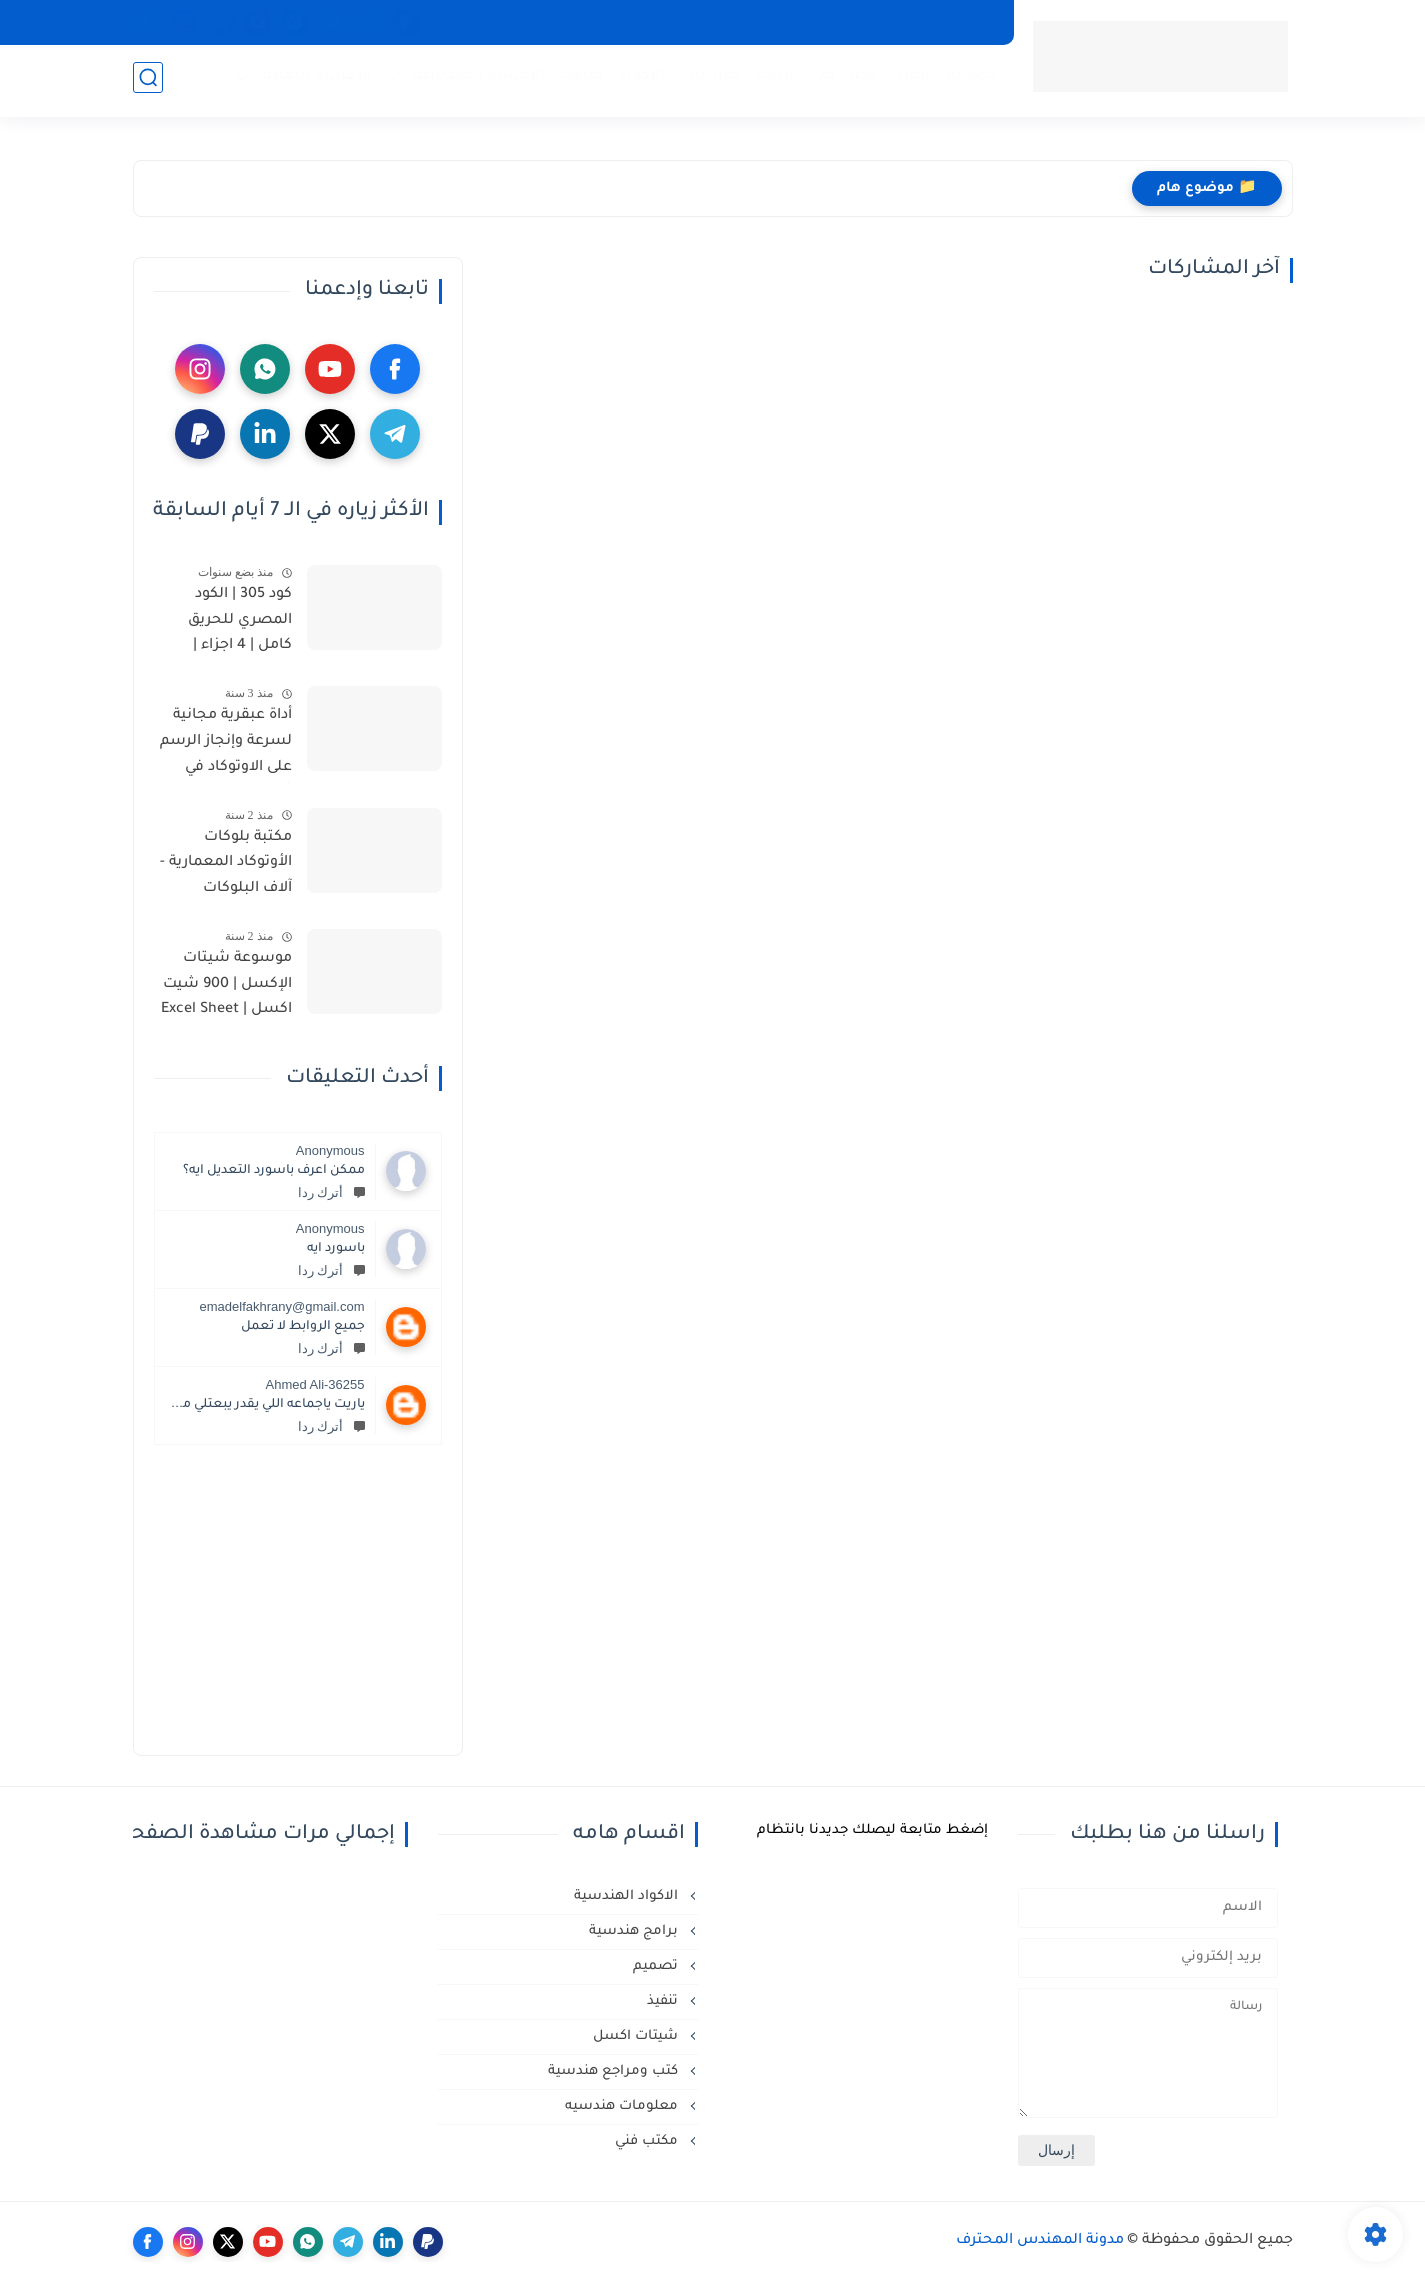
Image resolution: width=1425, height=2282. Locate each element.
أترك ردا (331, 1192)
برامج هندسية (635, 1931)
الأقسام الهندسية (476, 80)
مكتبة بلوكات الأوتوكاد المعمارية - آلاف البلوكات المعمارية (226, 867)
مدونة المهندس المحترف (1040, 2241)
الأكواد (639, 80)
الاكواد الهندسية (628, 1896)
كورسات (707, 80)
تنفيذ (909, 80)
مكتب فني (841, 80)
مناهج (579, 80)
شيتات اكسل (637, 2036)
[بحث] (148, 81)
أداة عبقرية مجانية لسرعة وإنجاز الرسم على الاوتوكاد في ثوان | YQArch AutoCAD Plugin (226, 745)
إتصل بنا (766, 22)
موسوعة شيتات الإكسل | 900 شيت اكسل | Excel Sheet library (226, 988)
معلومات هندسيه (623, 2106)
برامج (771, 80)
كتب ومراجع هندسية (615, 2071)
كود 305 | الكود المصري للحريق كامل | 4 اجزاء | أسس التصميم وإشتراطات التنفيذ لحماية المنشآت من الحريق (225, 624)
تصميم (967, 80)
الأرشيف (841, 22)
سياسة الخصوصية (660, 22)
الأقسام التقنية (314, 80)
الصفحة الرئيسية (942, 22)
